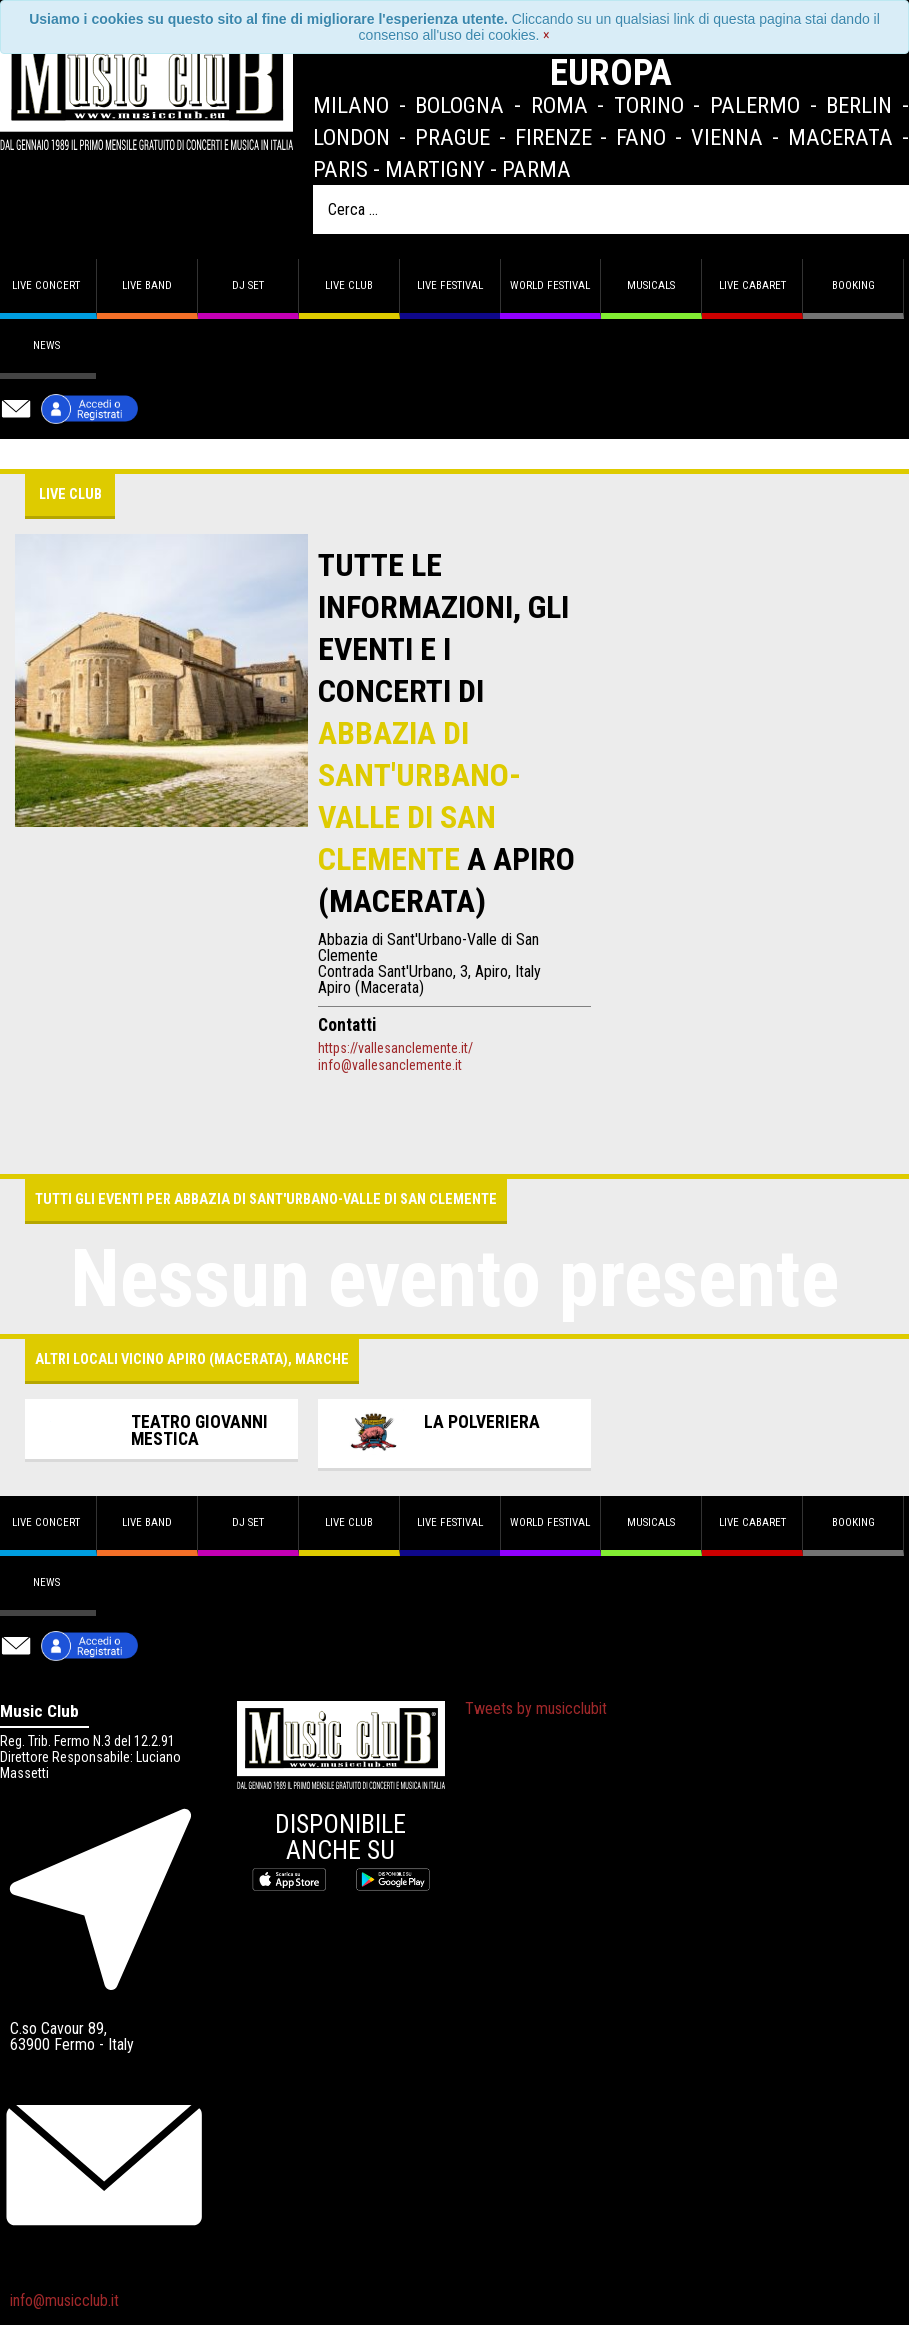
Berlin (859, 105)
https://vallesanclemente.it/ (395, 1048)
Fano (641, 137)
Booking (853, 285)
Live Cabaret (752, 285)
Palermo (755, 105)
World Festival (550, 285)
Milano (351, 105)
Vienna (727, 137)
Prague (452, 137)
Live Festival (450, 285)
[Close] (546, 35)
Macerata (840, 137)
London (351, 137)
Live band (147, 285)
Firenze (553, 137)
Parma (536, 169)
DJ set (248, 285)
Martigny (435, 169)
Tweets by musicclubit (536, 1708)
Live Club (349, 285)
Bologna (459, 105)
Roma (559, 105)
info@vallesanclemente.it (390, 1065)
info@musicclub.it (64, 2300)
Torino (649, 105)
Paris (340, 169)
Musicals (651, 285)
